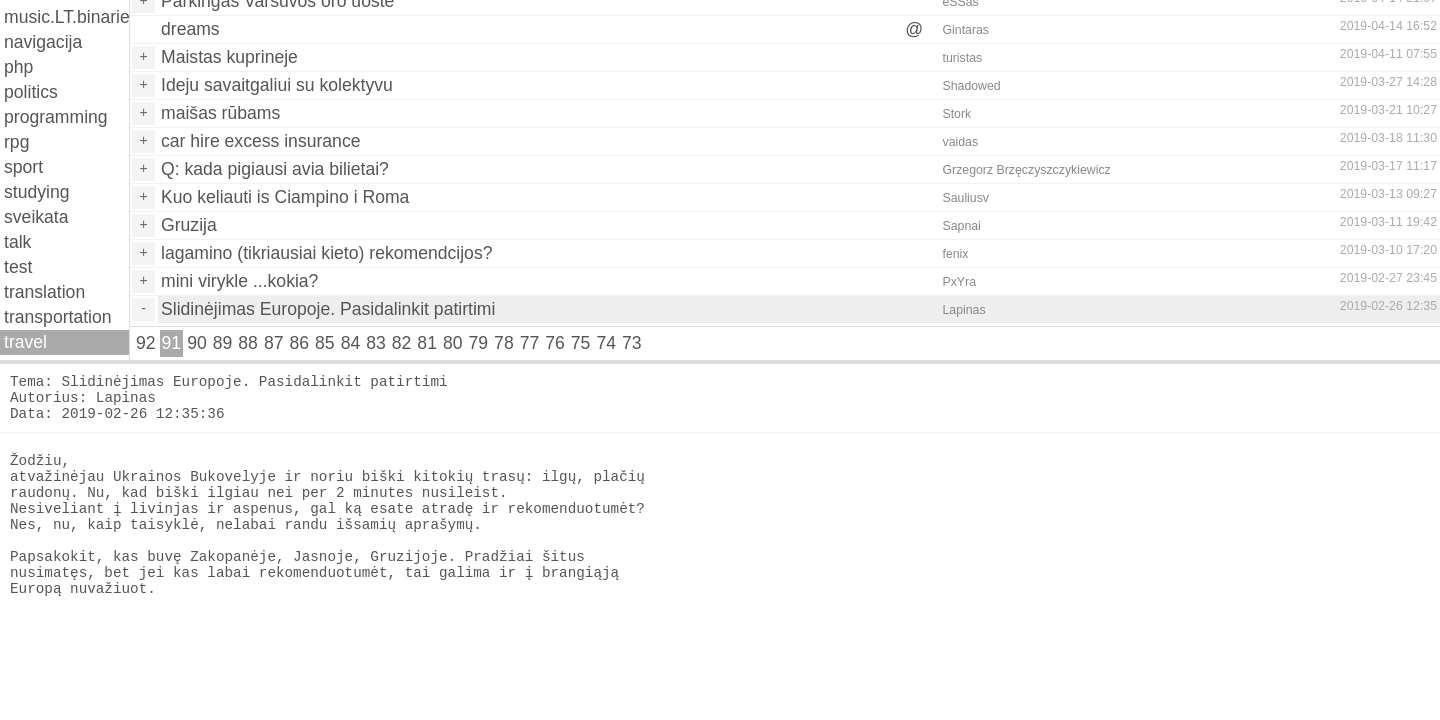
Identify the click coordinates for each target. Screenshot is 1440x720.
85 (325, 343)
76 (555, 343)
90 (197, 343)
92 (146, 343)
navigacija (43, 42)
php (18, 67)
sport (23, 167)
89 (223, 343)
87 (274, 343)
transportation (58, 317)
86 (299, 343)
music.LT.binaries (66, 17)
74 (606, 343)
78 (504, 343)
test (18, 267)
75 (581, 343)
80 (453, 343)
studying (37, 192)
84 (351, 343)
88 (248, 343)
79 (479, 343)
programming (56, 117)
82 (402, 343)
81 (427, 343)
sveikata (36, 217)
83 (376, 343)
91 (172, 343)
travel (25, 342)
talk (17, 242)
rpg (16, 142)
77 (530, 343)
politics (31, 92)
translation (44, 292)
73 (632, 343)
